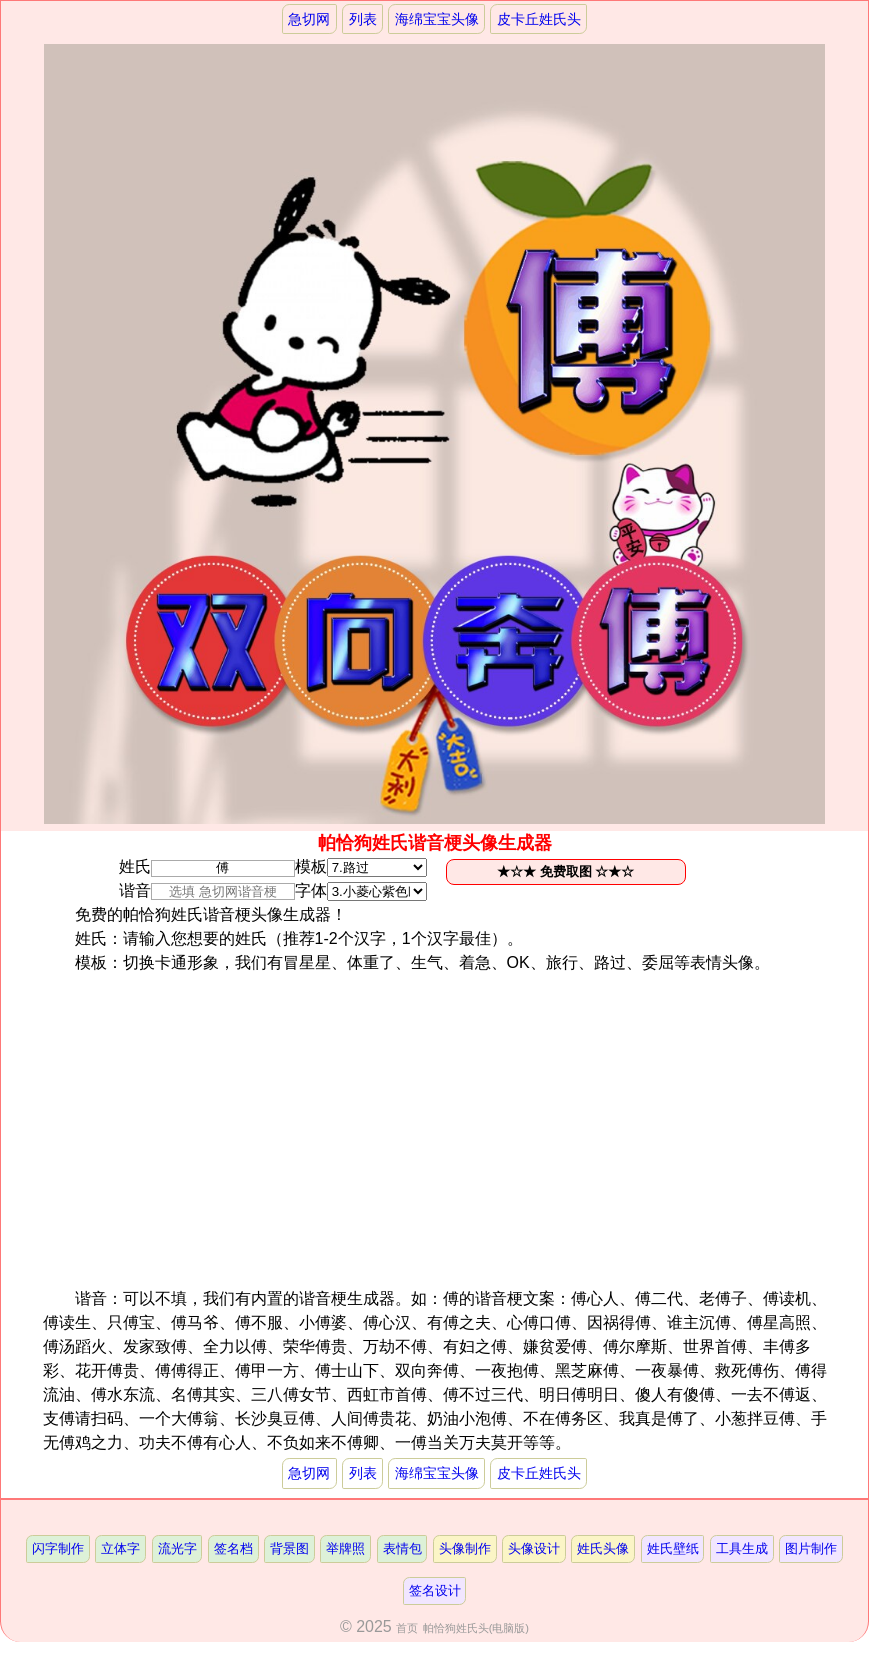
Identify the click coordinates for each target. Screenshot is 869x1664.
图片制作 (811, 1548)
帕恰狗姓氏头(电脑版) (476, 1628)
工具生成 (742, 1548)
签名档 (233, 1548)
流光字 (177, 1548)
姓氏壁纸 (673, 1548)
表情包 (402, 1548)
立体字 (120, 1548)
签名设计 (435, 1590)
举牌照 (345, 1548)
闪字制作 (58, 1548)
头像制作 (465, 1548)
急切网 (309, 19)
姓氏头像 (603, 1548)
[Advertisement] (467, 1131)
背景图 (289, 1548)
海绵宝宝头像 (437, 19)
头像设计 (534, 1548)
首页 (407, 1628)
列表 (363, 19)
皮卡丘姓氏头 (539, 19)
